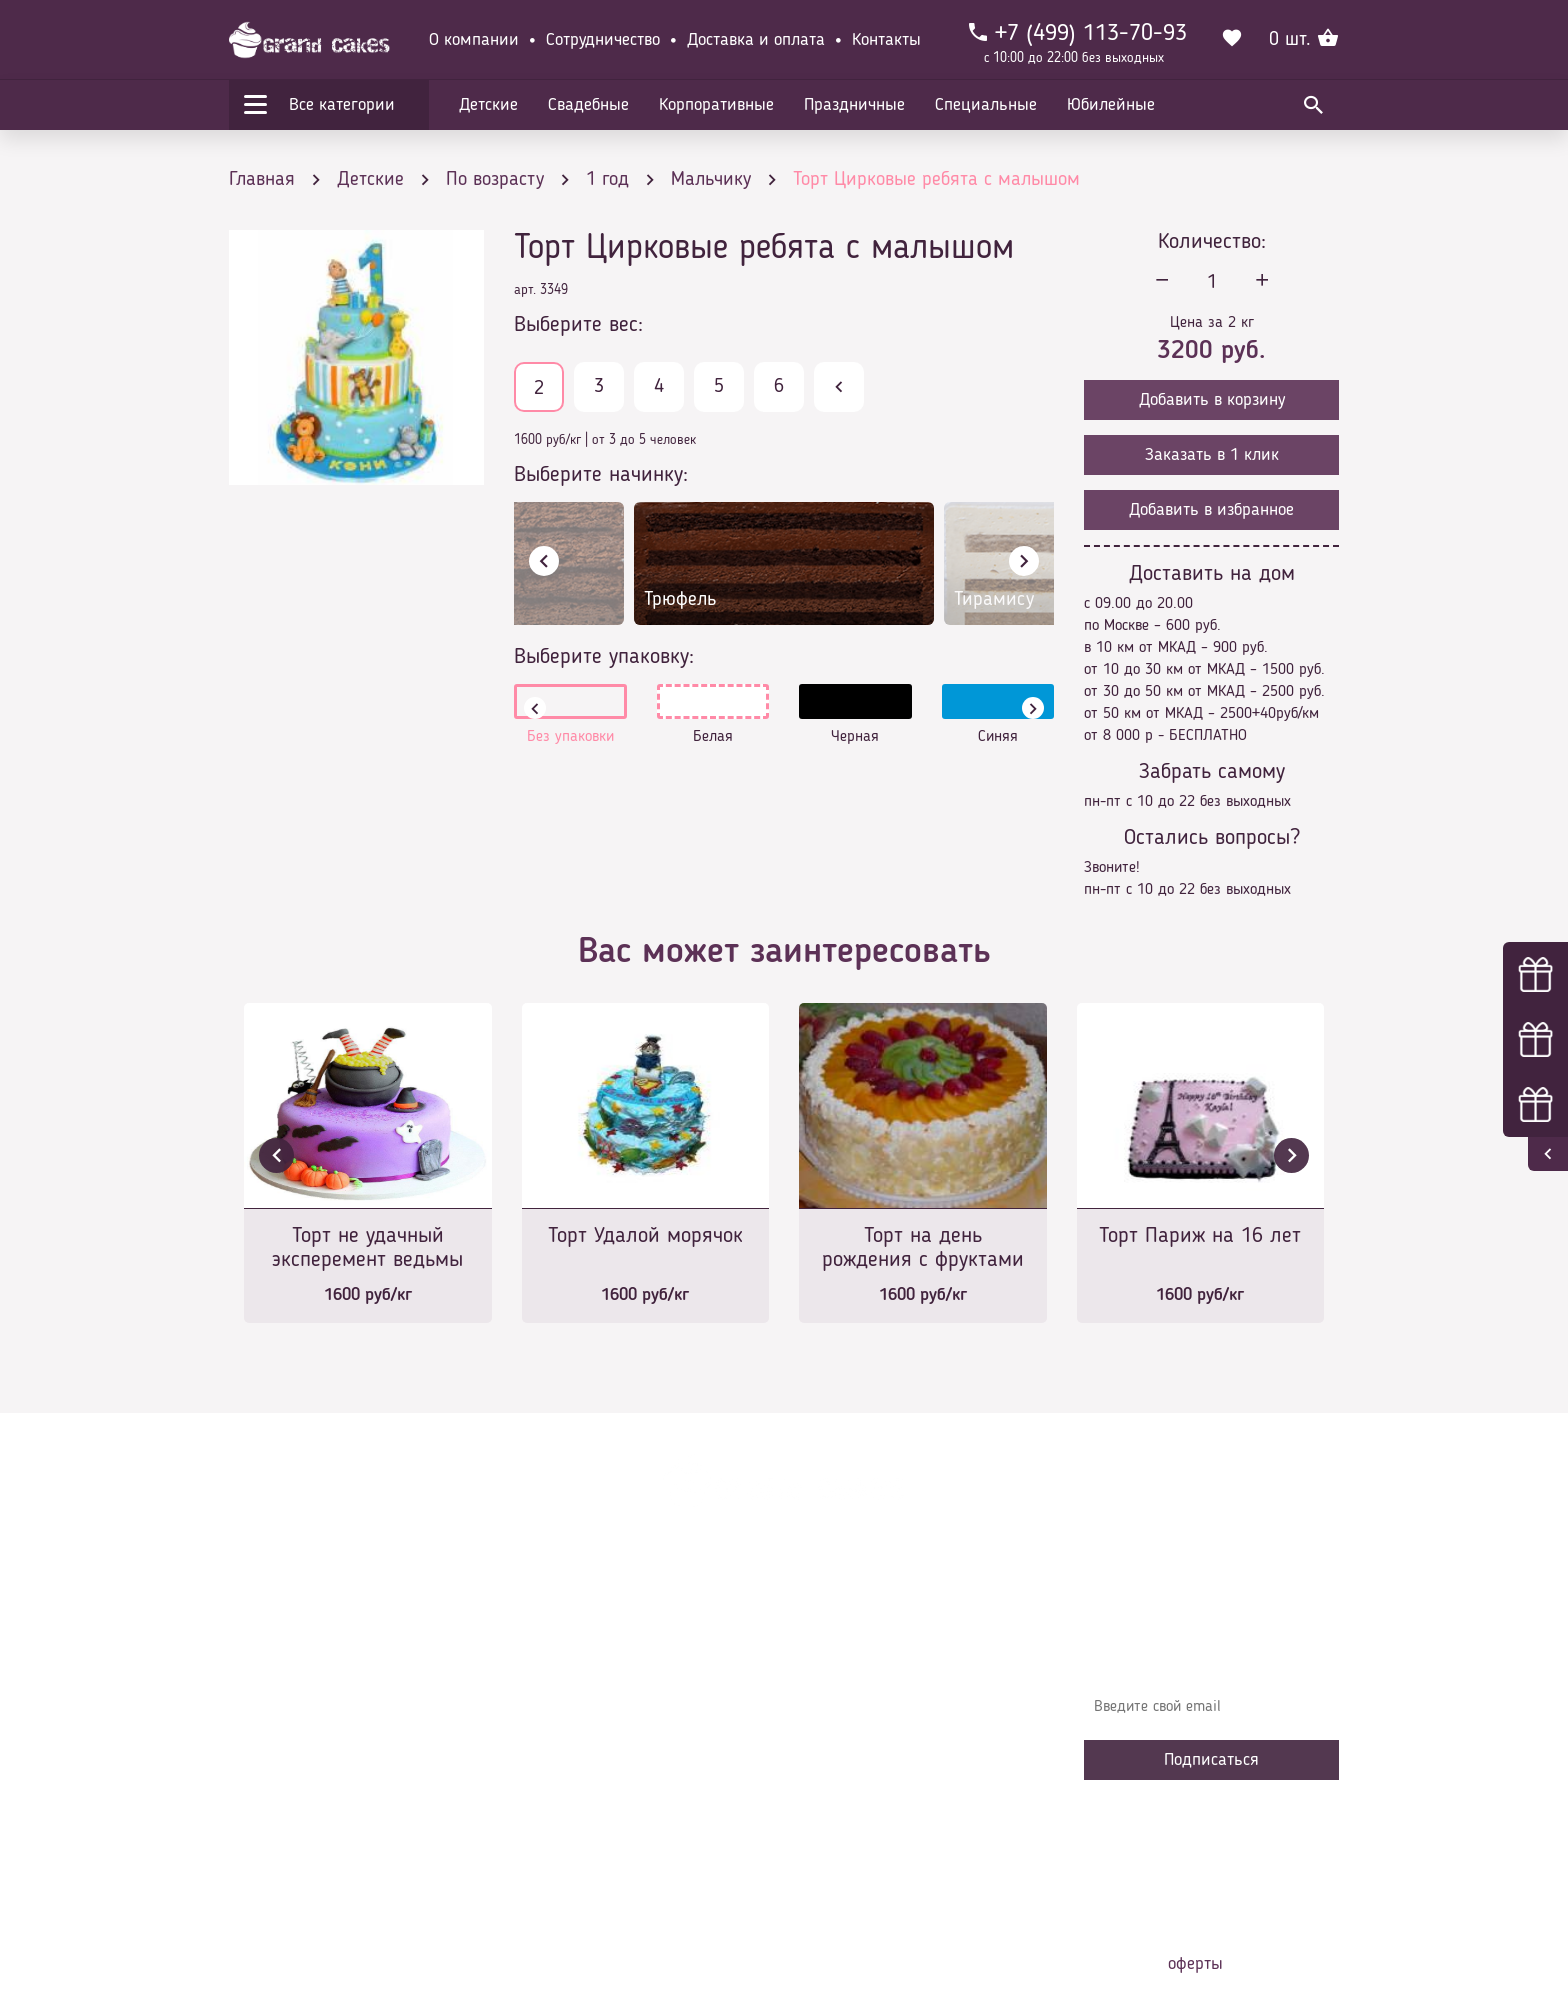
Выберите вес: (578, 325)
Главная (555, 1634)
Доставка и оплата (756, 40)
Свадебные (588, 105)
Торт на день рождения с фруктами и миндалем (923, 1249)
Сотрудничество (603, 40)
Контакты (886, 40)
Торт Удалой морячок (645, 1236)
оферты (1195, 1964)
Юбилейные (1111, 105)
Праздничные (854, 105)
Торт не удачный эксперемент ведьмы (367, 1248)
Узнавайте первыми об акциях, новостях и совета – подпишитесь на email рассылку (1205, 1649)
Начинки (556, 1754)
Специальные (986, 105)
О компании (474, 40)
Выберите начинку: (601, 475)
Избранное (563, 1784)
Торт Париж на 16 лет (1200, 1236)
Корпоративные (716, 105)
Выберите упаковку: (604, 657)
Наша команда (578, 1844)
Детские (488, 105)
